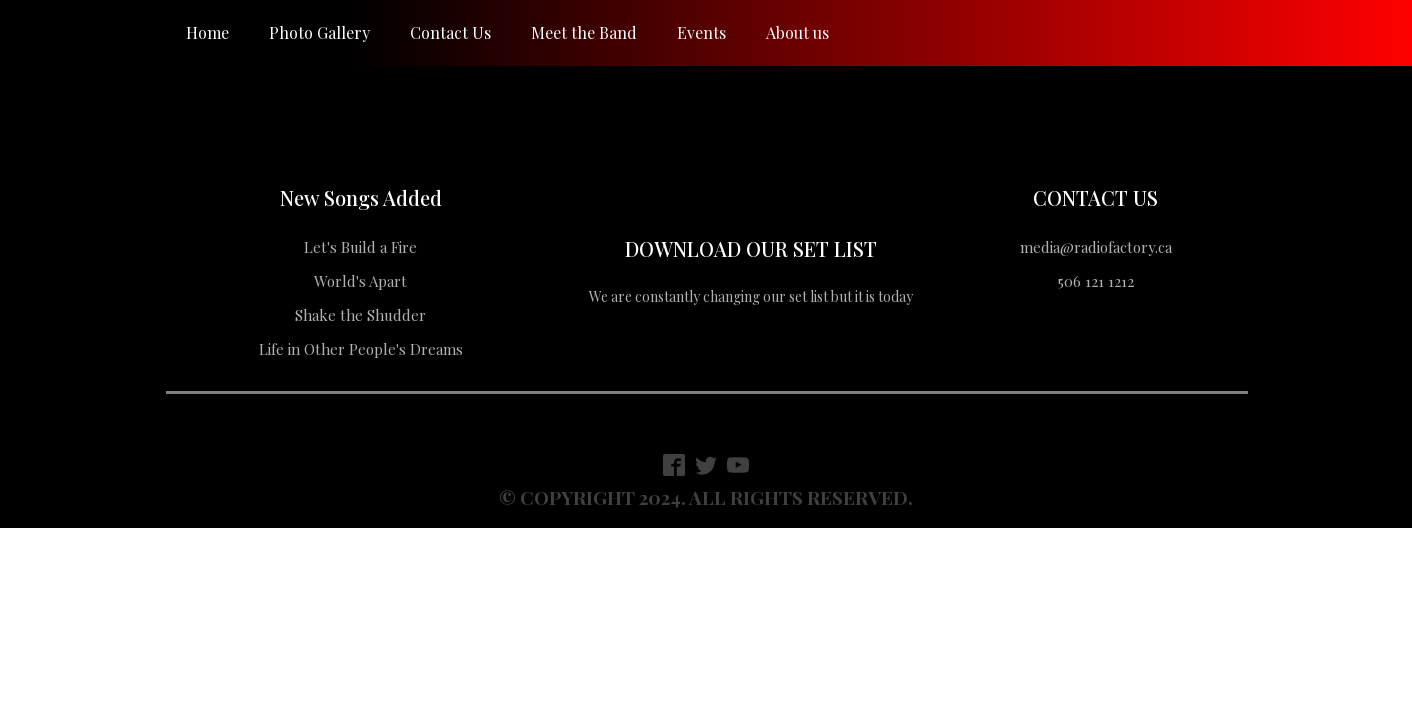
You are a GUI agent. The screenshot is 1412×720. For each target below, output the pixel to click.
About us (797, 32)
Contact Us (450, 32)
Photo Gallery (319, 32)
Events (701, 32)
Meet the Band (584, 32)
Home (207, 32)
